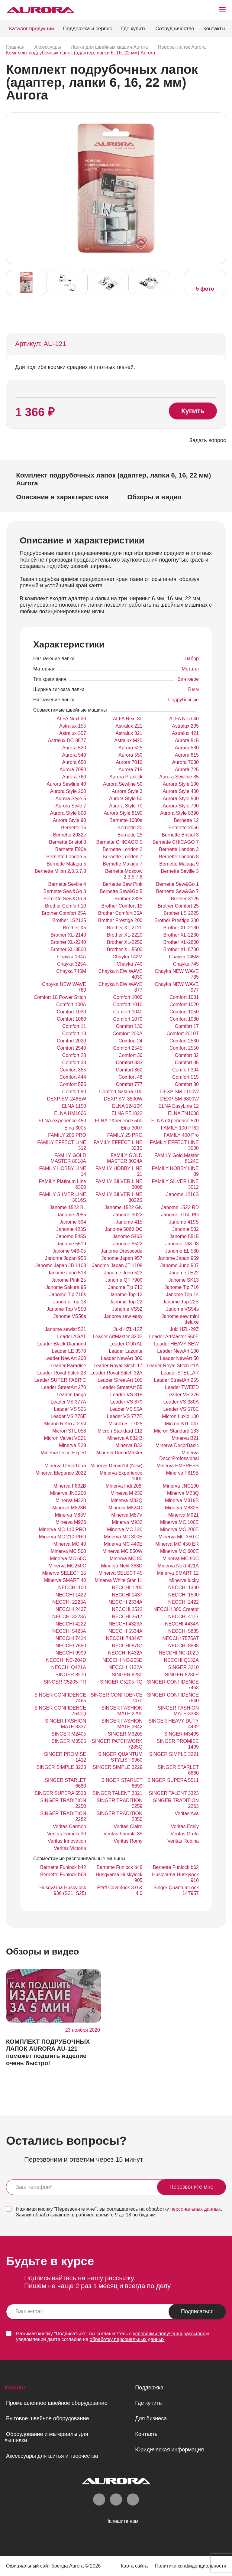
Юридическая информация (169, 2450)
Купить (193, 411)
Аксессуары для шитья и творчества (52, 2456)
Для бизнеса (151, 2418)
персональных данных (195, 2209)
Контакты (214, 28)
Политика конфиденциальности (190, 2566)
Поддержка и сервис (87, 28)
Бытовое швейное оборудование (47, 2418)
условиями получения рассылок (169, 2333)
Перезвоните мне (191, 2187)
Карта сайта (133, 2566)
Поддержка (149, 2388)
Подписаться (197, 2311)
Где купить (134, 28)
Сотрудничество (175, 28)
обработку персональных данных (127, 2339)
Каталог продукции (31, 28)
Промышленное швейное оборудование (56, 2403)
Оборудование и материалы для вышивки (46, 2437)
